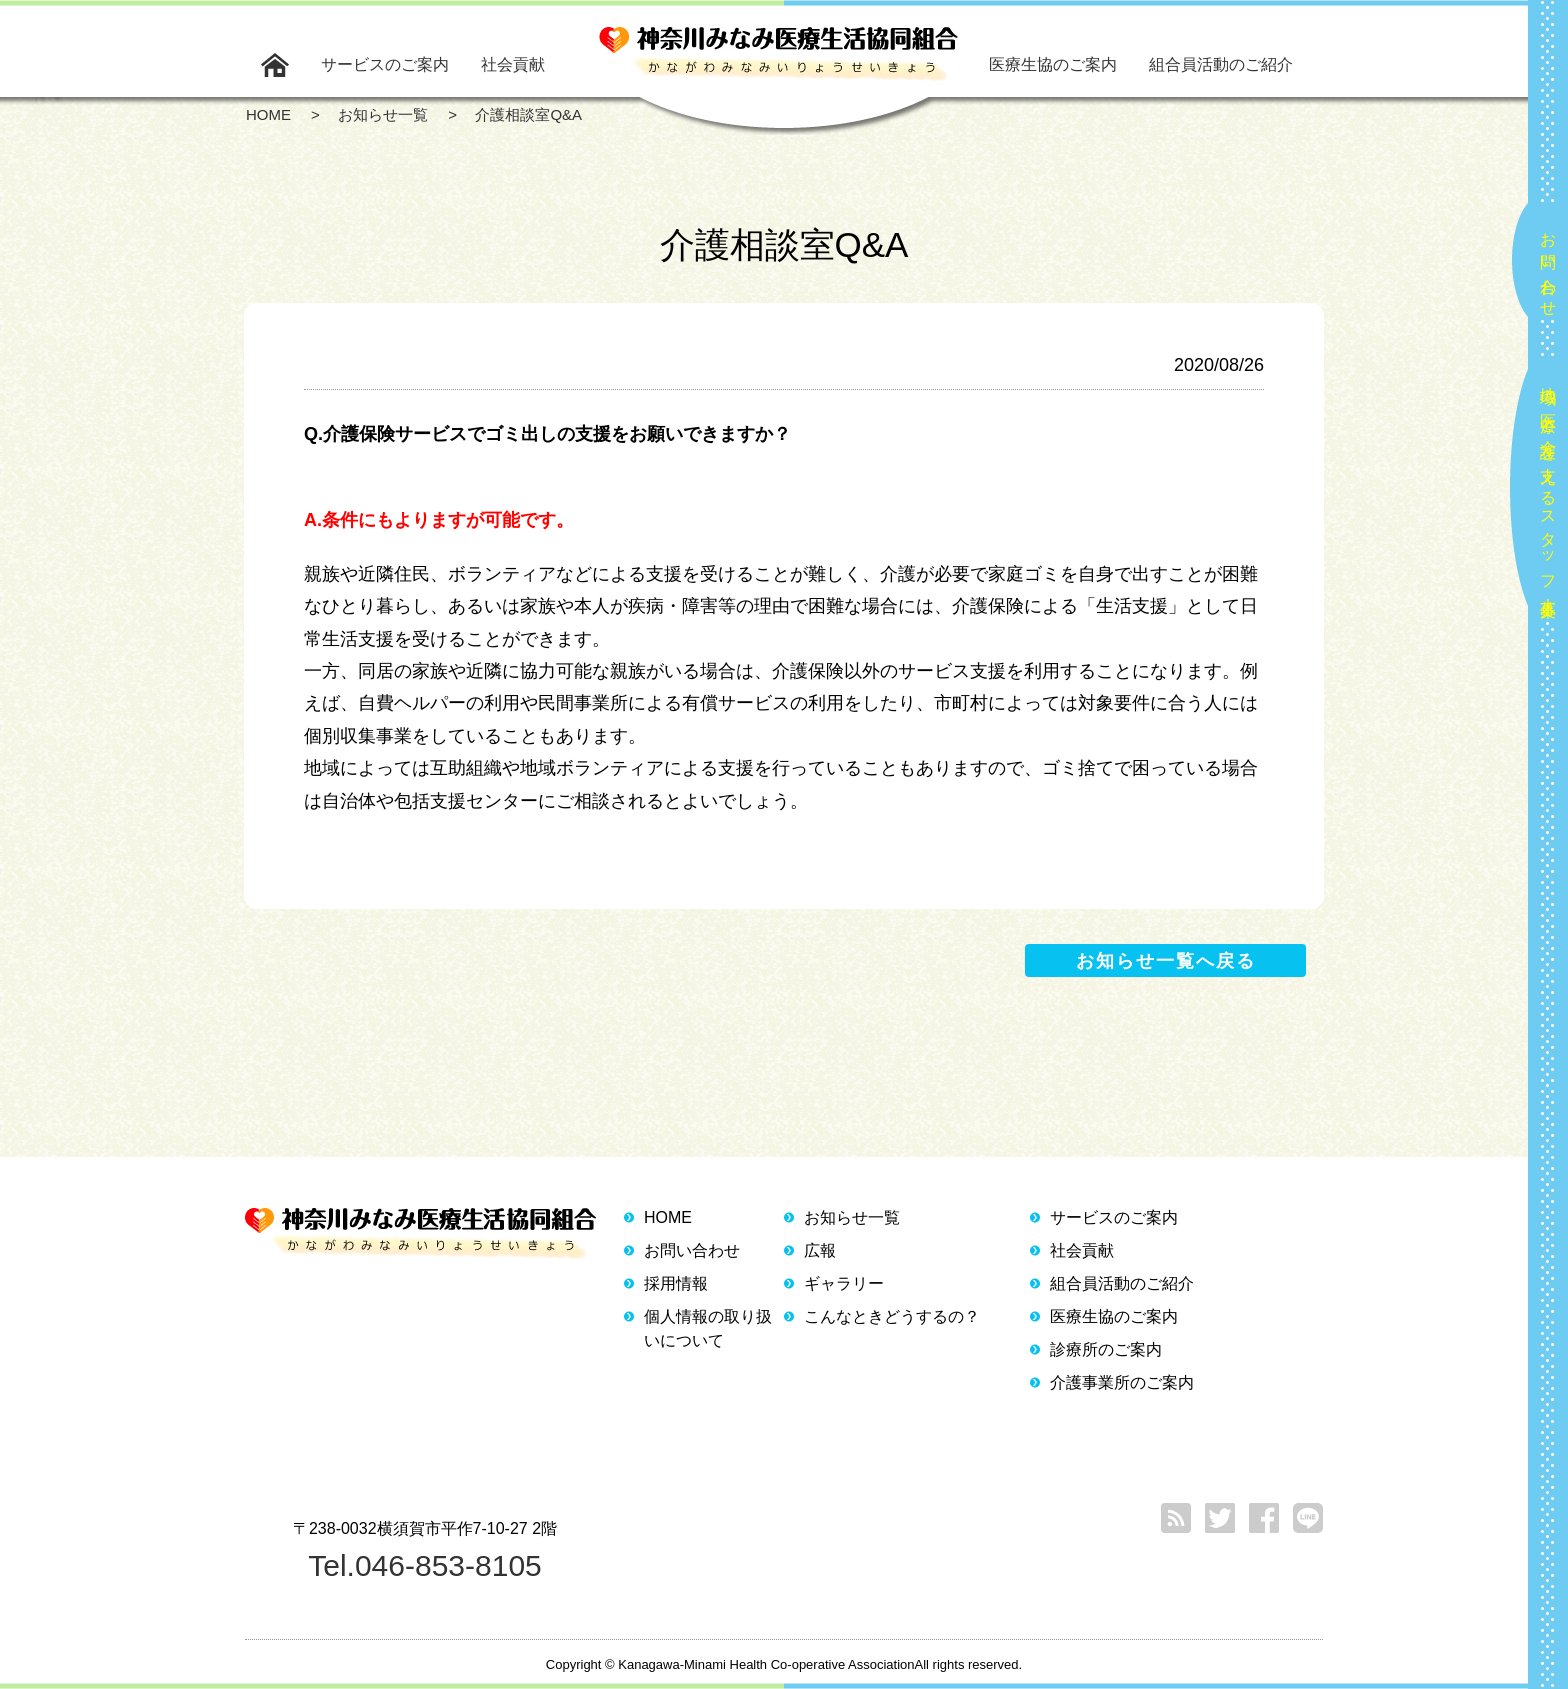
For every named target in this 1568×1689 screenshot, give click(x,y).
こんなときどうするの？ (892, 1316)
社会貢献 (513, 64)
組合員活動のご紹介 (1221, 64)
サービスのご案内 (385, 64)
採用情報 (676, 1283)
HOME (668, 1217)
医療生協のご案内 (1053, 64)
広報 (820, 1250)
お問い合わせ (1548, 266)
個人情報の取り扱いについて (708, 1328)
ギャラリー (844, 1283)
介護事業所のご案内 (1122, 1382)
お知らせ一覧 (852, 1217)
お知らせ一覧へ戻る (1166, 961)
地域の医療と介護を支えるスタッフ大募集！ (1548, 493)
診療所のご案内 (1106, 1349)
